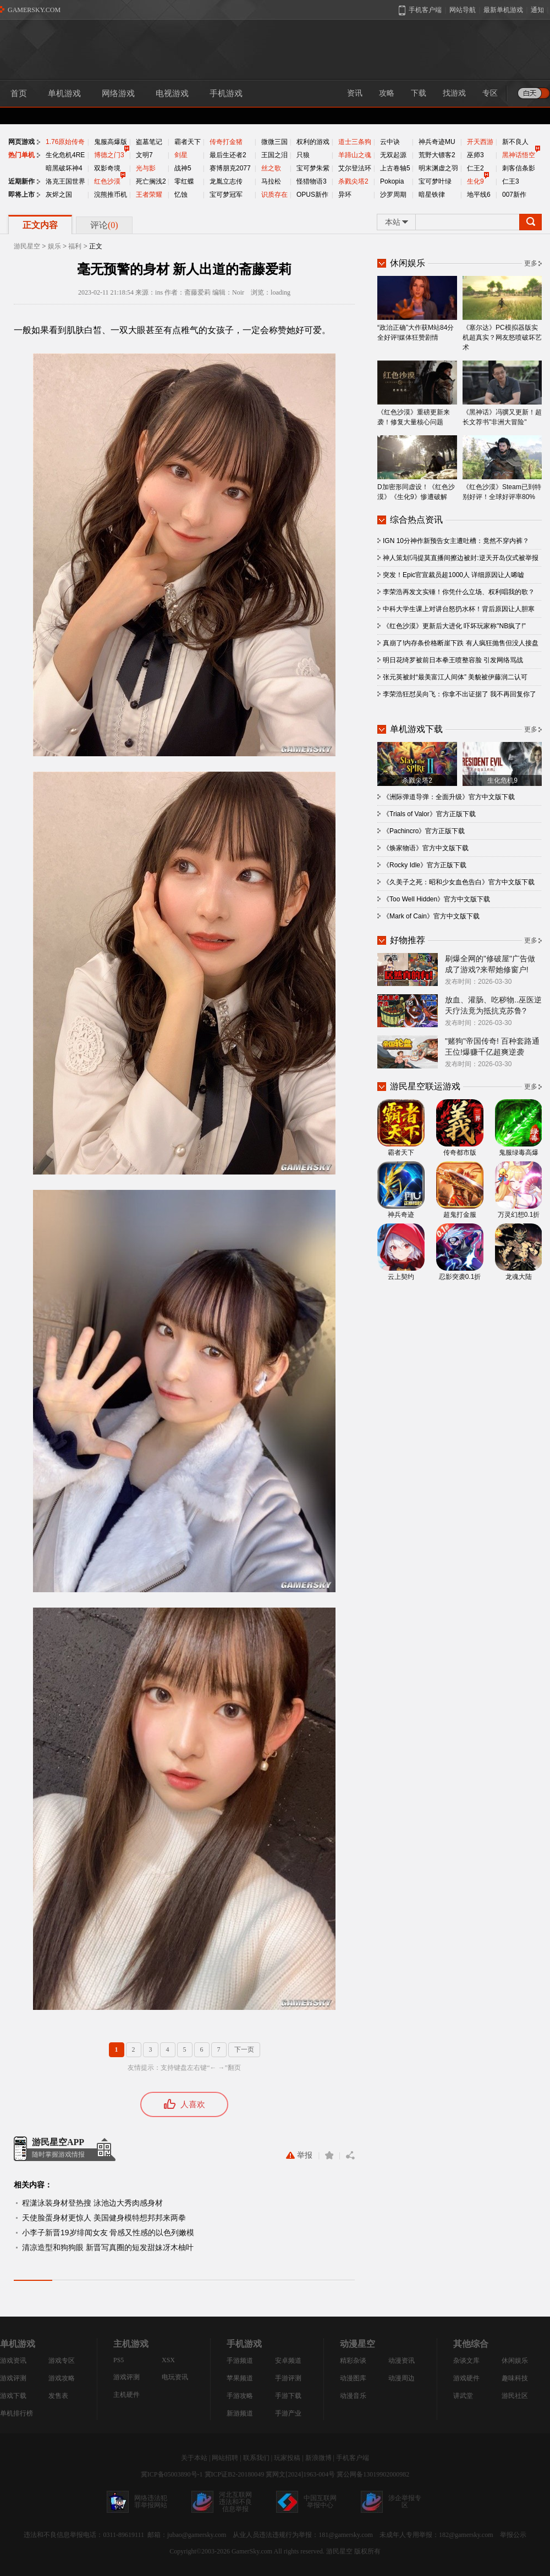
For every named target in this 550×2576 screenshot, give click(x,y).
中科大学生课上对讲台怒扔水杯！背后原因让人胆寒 (459, 609)
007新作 (514, 194)
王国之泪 (274, 155)
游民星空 (27, 246)
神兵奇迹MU (437, 142)
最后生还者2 (228, 155)
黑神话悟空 (518, 155)
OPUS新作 (312, 194)
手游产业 (288, 2413)
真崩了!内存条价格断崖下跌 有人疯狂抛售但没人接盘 (460, 643)
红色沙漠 (107, 181)
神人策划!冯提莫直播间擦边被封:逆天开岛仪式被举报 (460, 558)
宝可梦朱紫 (312, 168)
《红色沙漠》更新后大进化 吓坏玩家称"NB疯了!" (454, 626)
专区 (490, 93)
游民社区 (515, 2396)
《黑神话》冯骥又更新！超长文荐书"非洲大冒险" (502, 393)
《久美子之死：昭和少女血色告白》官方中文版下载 (459, 882)
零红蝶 (184, 181)
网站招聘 (225, 2458)
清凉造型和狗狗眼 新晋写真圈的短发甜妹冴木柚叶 (108, 2247)
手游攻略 (240, 2396)
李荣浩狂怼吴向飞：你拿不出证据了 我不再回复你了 (459, 694)
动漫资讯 (401, 2360)
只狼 (303, 155)
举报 (299, 2155)
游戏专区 (61, 2360)
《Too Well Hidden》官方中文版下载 (436, 899)
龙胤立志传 (226, 181)
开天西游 (480, 142)
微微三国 (274, 142)
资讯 (354, 93)
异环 (344, 194)
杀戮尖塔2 (353, 181)
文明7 (144, 155)
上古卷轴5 (395, 168)
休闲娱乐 (515, 2360)
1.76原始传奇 (65, 142)
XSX (168, 2360)
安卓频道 (288, 2360)
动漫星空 (357, 2343)
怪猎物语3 (311, 181)
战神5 (182, 168)
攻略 (386, 93)
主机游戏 (130, 2343)
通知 (537, 10)
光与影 (146, 168)
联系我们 (256, 2458)
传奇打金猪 (226, 142)
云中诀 (390, 142)
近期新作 (21, 181)
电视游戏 (172, 93)
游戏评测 (13, 2378)
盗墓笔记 (149, 142)
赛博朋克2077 (230, 168)
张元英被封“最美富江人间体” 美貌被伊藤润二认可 (455, 677)
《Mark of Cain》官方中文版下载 (431, 916)
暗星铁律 (432, 194)
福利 (74, 246)
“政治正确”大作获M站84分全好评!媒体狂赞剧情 (417, 308)
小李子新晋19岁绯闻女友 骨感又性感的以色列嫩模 (108, 2232)
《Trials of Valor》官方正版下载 (429, 814)
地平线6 (479, 194)
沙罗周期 (393, 194)
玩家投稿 (287, 2458)
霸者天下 (187, 142)
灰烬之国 (59, 194)
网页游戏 (21, 142)
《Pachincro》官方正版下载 (424, 831)
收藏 (329, 2155)
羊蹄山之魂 (354, 155)
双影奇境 (107, 168)
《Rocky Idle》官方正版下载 (424, 865)
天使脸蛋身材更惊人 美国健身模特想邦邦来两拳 (104, 2217)
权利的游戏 (312, 142)
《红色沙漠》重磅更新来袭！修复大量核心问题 (417, 393)
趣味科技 (515, 2378)
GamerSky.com (252, 2551)
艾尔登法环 (354, 168)
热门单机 (21, 155)
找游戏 (454, 93)
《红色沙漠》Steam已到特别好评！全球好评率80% (502, 468)
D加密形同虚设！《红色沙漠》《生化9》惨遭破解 (417, 468)
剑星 (181, 155)
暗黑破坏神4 (64, 168)
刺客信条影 (518, 168)
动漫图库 (353, 2378)
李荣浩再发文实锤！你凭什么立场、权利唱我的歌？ (459, 592)
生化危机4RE (65, 155)
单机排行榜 (16, 2413)
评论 (104, 225)
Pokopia (392, 181)
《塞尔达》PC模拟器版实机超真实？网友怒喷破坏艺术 (502, 313)
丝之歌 (271, 168)
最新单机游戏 (503, 10)
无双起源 (393, 155)
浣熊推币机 (110, 194)
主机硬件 (126, 2394)
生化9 (475, 181)
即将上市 (21, 194)
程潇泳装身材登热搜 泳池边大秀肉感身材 (92, 2202)
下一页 (244, 2049)
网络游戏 (118, 93)
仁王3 (510, 181)
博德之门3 (109, 155)
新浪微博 (318, 2458)
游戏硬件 (466, 2378)
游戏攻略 (61, 2378)
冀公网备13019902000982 (373, 2474)
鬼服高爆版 (110, 142)
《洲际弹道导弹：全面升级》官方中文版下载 (449, 797)
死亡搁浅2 (151, 181)
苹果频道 (240, 2378)
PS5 (118, 2360)
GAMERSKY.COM (34, 10)
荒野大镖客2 (437, 155)
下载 (418, 93)
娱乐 (54, 246)
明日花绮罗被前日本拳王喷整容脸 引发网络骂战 (453, 660)
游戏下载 (13, 2396)
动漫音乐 (353, 2396)
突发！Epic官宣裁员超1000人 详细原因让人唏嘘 (453, 575)
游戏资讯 (13, 2360)
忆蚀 (181, 194)
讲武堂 (463, 2396)
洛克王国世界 (65, 181)
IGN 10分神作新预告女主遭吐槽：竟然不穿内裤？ (456, 541)
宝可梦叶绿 (435, 181)
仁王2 (475, 168)
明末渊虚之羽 (438, 168)
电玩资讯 (175, 2377)
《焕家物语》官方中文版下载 (426, 848)
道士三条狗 (354, 142)
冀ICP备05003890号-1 (172, 2474)
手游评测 (288, 2378)
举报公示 (513, 2535)
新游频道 (240, 2413)
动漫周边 (401, 2378)
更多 (530, 263)
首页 (18, 93)
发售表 (58, 2396)
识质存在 (274, 194)
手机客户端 (352, 2458)
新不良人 (515, 142)
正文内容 (40, 225)
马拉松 (271, 181)
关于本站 (194, 2458)
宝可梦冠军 (226, 194)
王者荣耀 (149, 194)
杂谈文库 (466, 2360)
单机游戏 (64, 93)
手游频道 (240, 2360)
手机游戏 (226, 93)
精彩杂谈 (353, 2360)
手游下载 (288, 2396)
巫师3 (475, 155)
